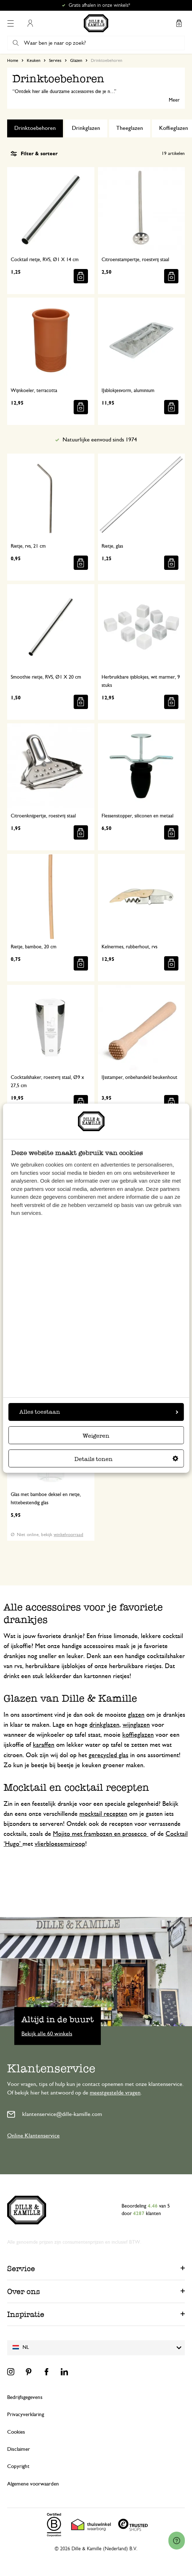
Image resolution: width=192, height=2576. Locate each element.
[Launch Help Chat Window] (176, 2541)
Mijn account (30, 23)
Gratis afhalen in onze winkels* (99, 5)
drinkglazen (104, 1725)
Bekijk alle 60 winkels (46, 2033)
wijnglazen (136, 1725)
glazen (136, 1715)
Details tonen (126, 1459)
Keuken (33, 60)
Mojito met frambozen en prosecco (100, 1834)
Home (12, 60)
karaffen (43, 1745)
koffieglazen (138, 1735)
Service (21, 2268)
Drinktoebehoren (35, 128)
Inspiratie (25, 2314)
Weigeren (96, 1435)
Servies (55, 60)
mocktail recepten (103, 1814)
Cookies (16, 2432)
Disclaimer (18, 2449)
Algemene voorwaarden (33, 2484)
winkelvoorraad (68, 1535)
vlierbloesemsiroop (60, 1844)
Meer (174, 100)
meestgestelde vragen (115, 2093)
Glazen (76, 60)
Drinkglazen (86, 128)
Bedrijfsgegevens (25, 2397)
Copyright (18, 2466)
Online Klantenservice (33, 2135)
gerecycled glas (108, 1755)
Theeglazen (129, 128)
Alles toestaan (98, 1411)
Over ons (23, 2291)
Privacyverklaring (25, 2414)
